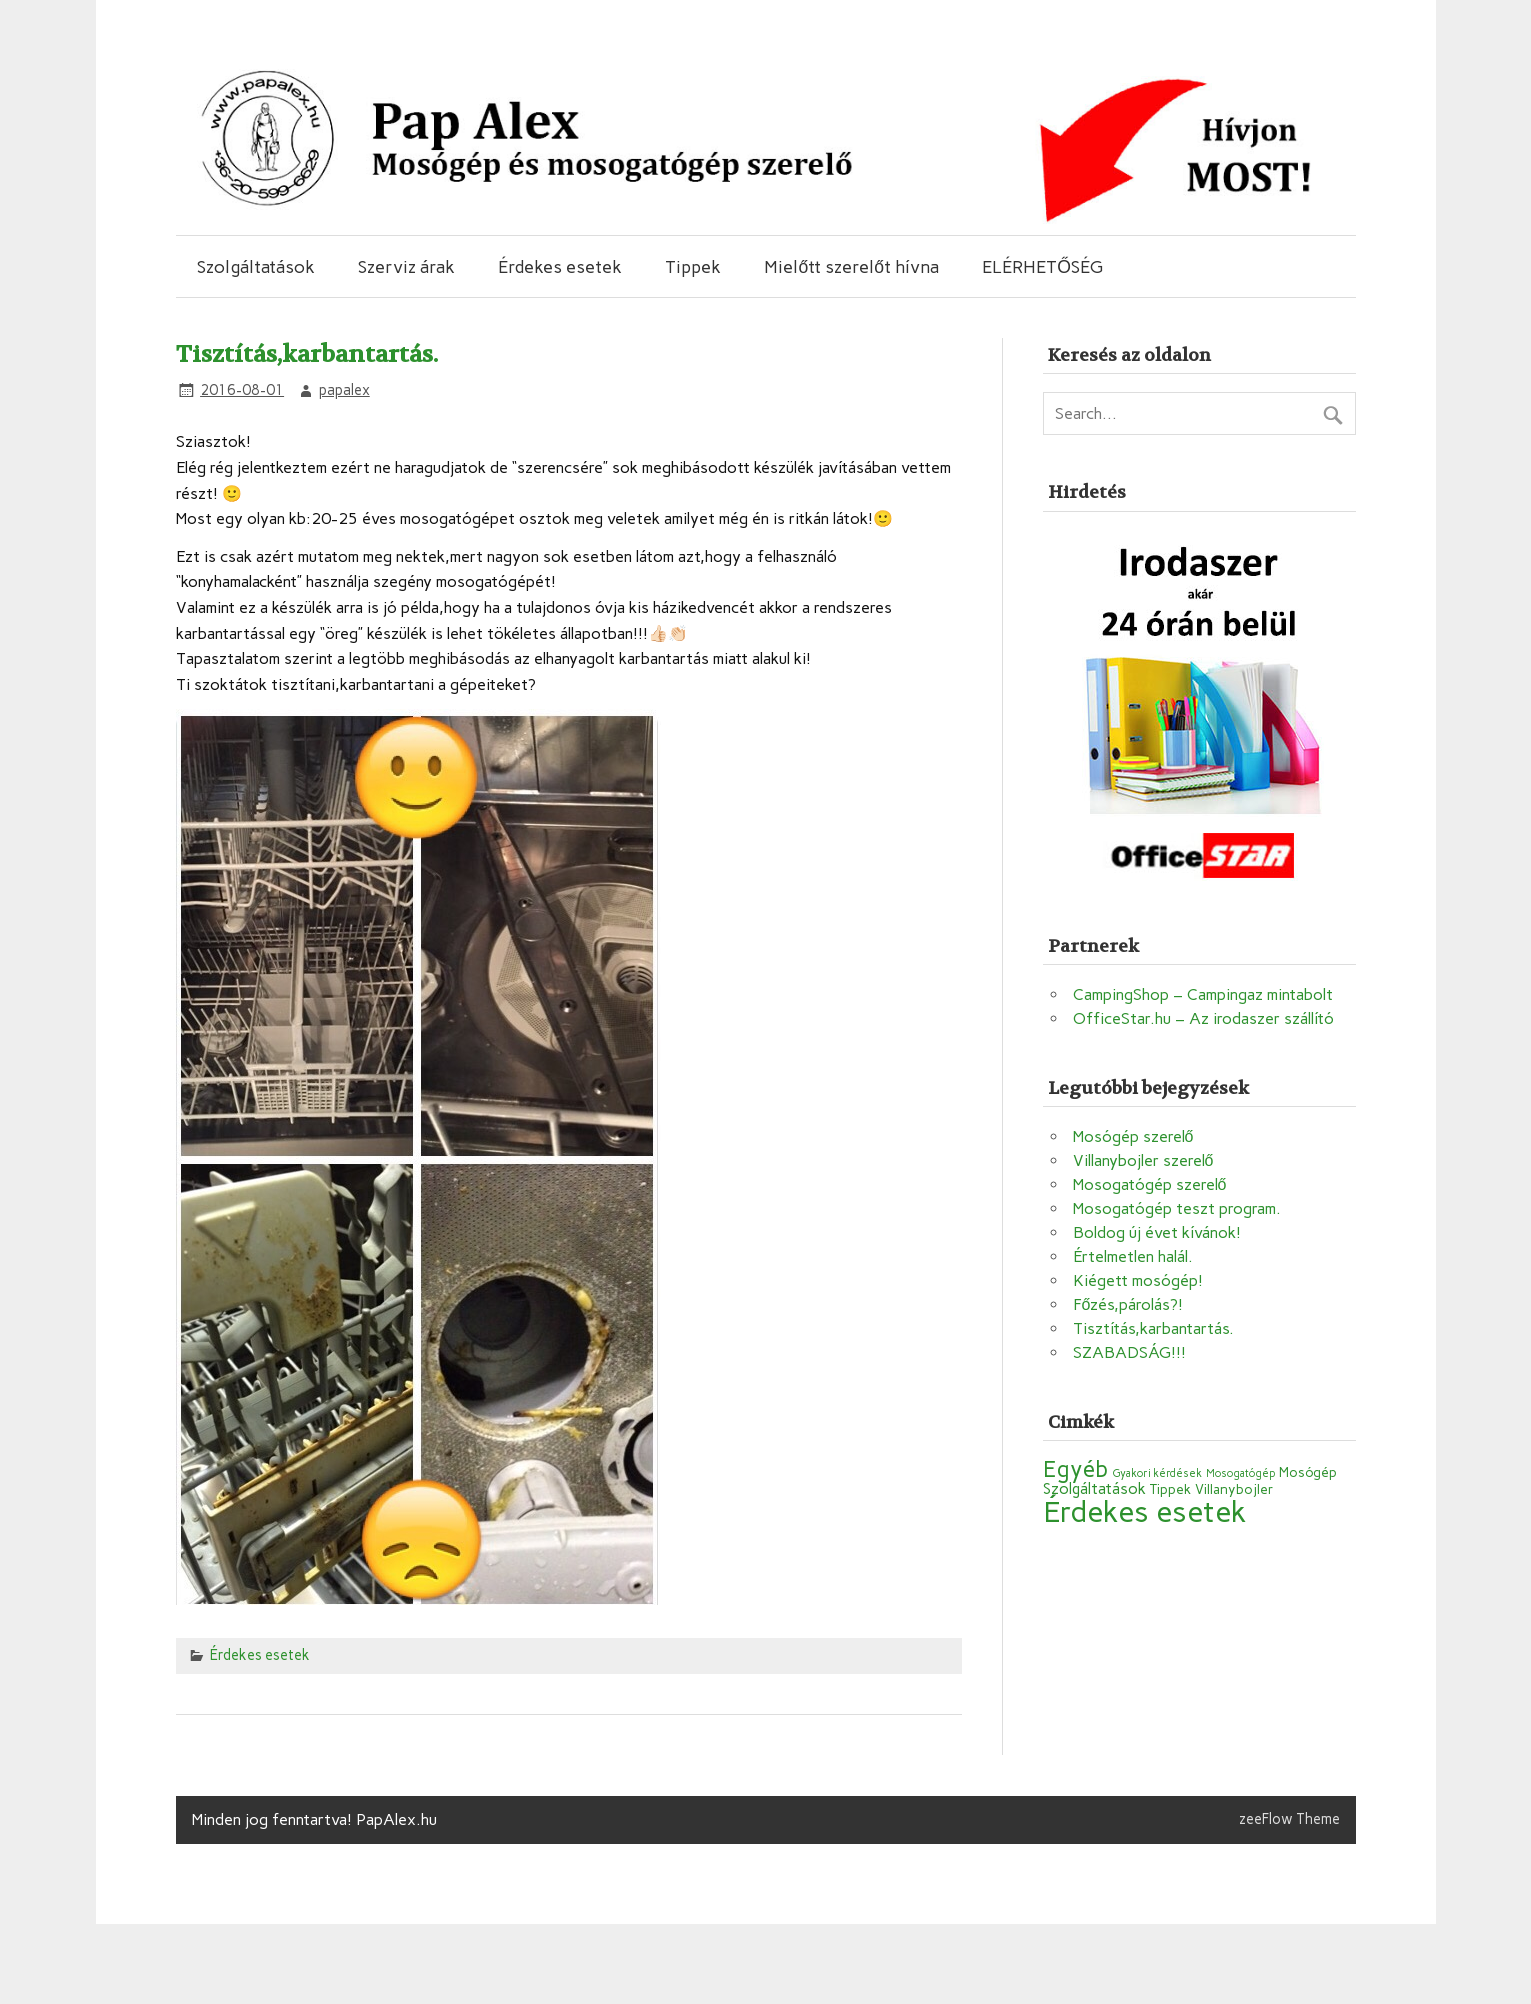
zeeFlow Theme (1289, 1819)
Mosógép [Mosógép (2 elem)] (1308, 1472)
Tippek (693, 266)
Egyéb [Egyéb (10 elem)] (1075, 1469)
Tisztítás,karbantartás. (1153, 1328)
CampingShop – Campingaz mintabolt (1203, 994)
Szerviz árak (406, 266)
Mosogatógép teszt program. (1177, 1208)
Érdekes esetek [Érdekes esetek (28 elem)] (1145, 1511)
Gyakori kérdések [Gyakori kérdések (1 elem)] (1157, 1473)
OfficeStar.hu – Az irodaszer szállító (1203, 1018)
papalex (344, 390)
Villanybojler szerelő (1143, 1160)
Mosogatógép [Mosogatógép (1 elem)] (1240, 1473)
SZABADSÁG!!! (1129, 1352)
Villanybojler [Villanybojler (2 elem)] (1234, 1489)
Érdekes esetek (560, 266)
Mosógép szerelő (1133, 1136)
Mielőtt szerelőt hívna (851, 266)
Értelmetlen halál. (1133, 1256)
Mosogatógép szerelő (1150, 1184)
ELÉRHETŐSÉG (1042, 266)
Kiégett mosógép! (1138, 1280)
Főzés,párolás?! (1128, 1304)
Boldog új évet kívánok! (1157, 1232)
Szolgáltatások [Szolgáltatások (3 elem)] (1094, 1488)
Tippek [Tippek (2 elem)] (1170, 1489)
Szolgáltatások (256, 266)
